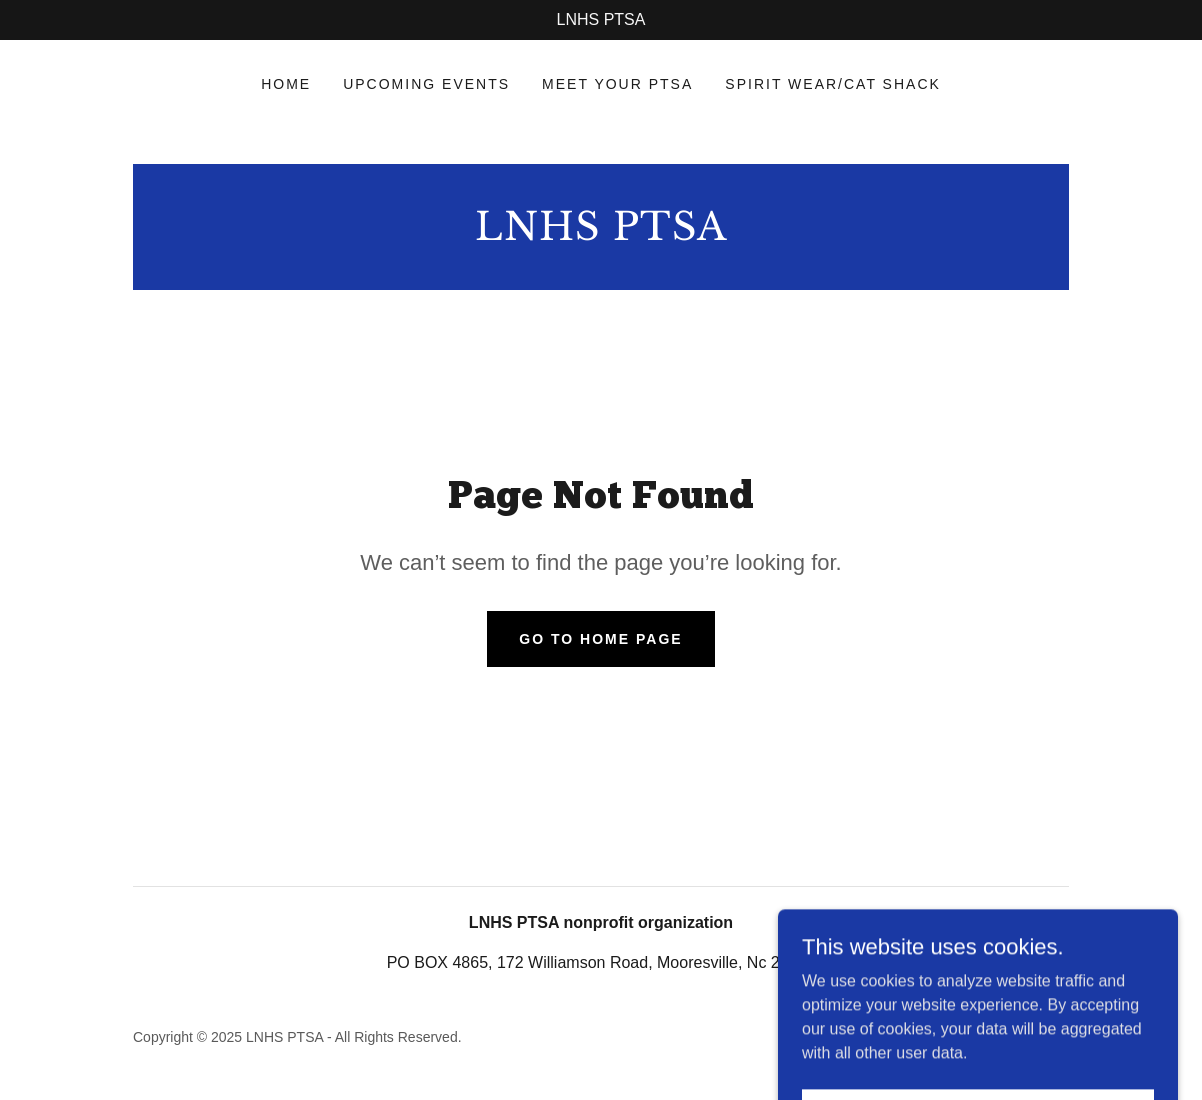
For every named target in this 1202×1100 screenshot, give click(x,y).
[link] (601, 234)
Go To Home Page (600, 639)
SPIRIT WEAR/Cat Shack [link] (833, 84)
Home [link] (286, 84)
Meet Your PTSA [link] (617, 84)
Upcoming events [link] (426, 84)
